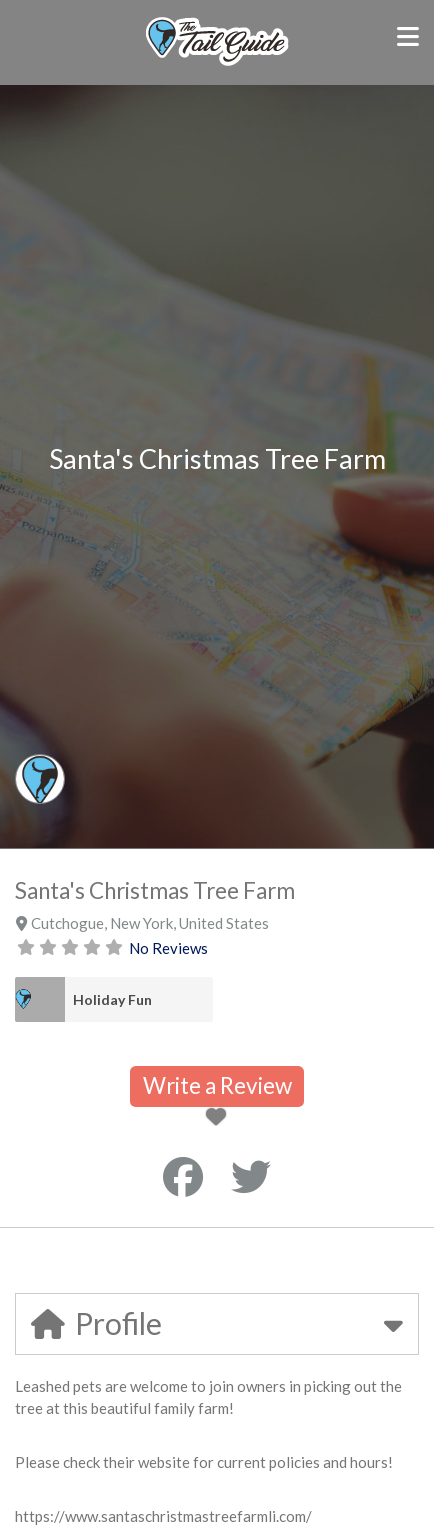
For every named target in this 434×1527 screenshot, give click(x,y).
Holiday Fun (112, 999)
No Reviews (168, 948)
